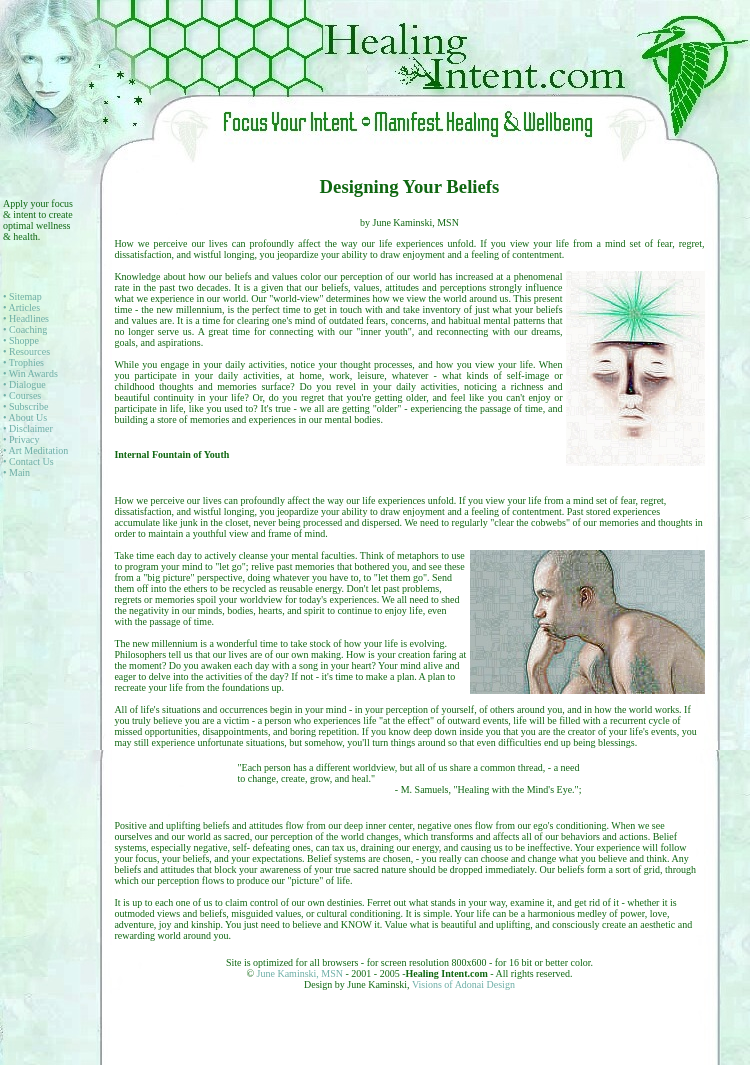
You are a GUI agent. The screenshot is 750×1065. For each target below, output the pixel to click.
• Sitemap (22, 296)
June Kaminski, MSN (301, 973)
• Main (16, 472)
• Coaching (25, 329)
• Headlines (26, 318)
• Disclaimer (28, 428)
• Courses (22, 395)
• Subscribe (25, 406)
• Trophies (23, 362)
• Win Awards (30, 373)
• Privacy (21, 439)
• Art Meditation (35, 450)
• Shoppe (21, 340)
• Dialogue (24, 384)
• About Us (25, 417)
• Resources (26, 351)
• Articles (21, 307)
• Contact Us (28, 461)
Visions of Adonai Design (463, 984)
